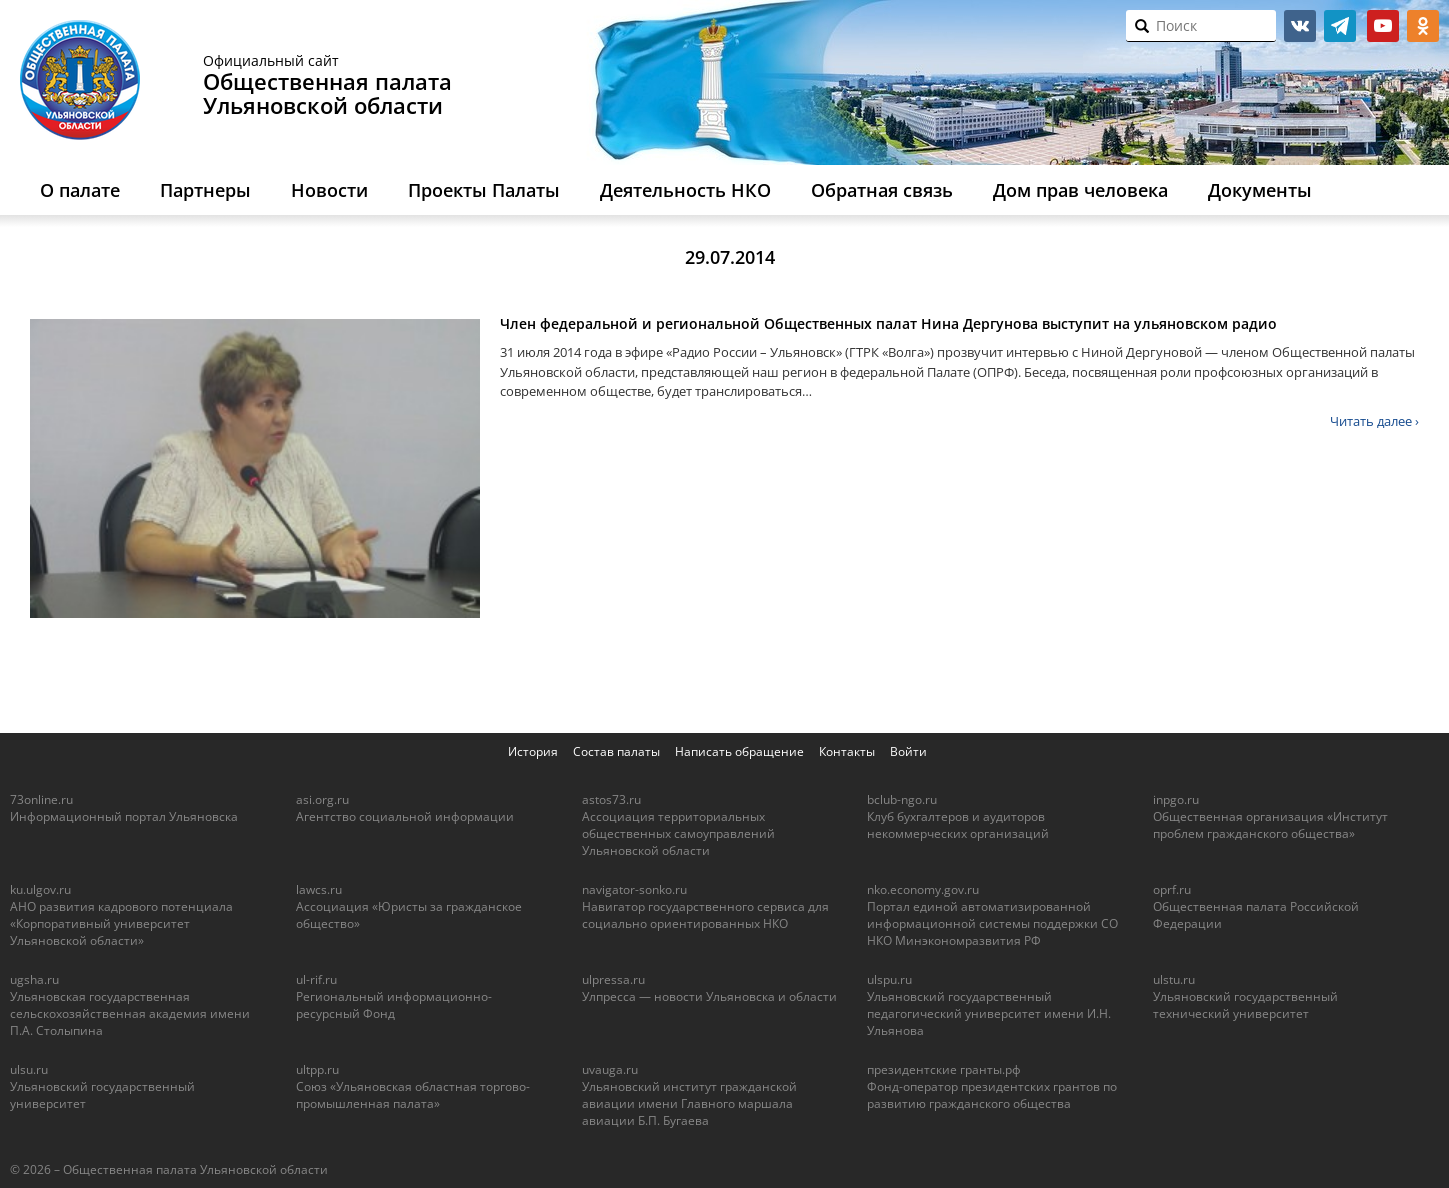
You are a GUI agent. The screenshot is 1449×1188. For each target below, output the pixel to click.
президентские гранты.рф (944, 1069)
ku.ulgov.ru (40, 889)
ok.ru (1423, 26)
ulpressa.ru (613, 979)
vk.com (1300, 26)
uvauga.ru (610, 1069)
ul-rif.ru (316, 979)
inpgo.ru (1176, 799)
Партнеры (205, 190)
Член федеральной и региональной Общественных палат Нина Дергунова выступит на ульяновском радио (888, 323)
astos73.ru (611, 799)
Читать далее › (1374, 421)
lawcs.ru (319, 889)
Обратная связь (882, 190)
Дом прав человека (1080, 190)
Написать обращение (739, 751)
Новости (329, 190)
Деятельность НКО (685, 190)
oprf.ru (1172, 889)
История (533, 751)
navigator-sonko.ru (634, 889)
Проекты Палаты (484, 190)
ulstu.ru (1174, 979)
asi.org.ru (322, 799)
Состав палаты (616, 751)
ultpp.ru (317, 1069)
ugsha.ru (34, 979)
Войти (908, 751)
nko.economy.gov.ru (923, 889)
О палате (80, 190)
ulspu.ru (889, 979)
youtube (1383, 26)
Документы (1260, 190)
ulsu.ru (29, 1069)
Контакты (847, 751)
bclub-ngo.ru (902, 799)
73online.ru (41, 799)
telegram (1340, 26)
